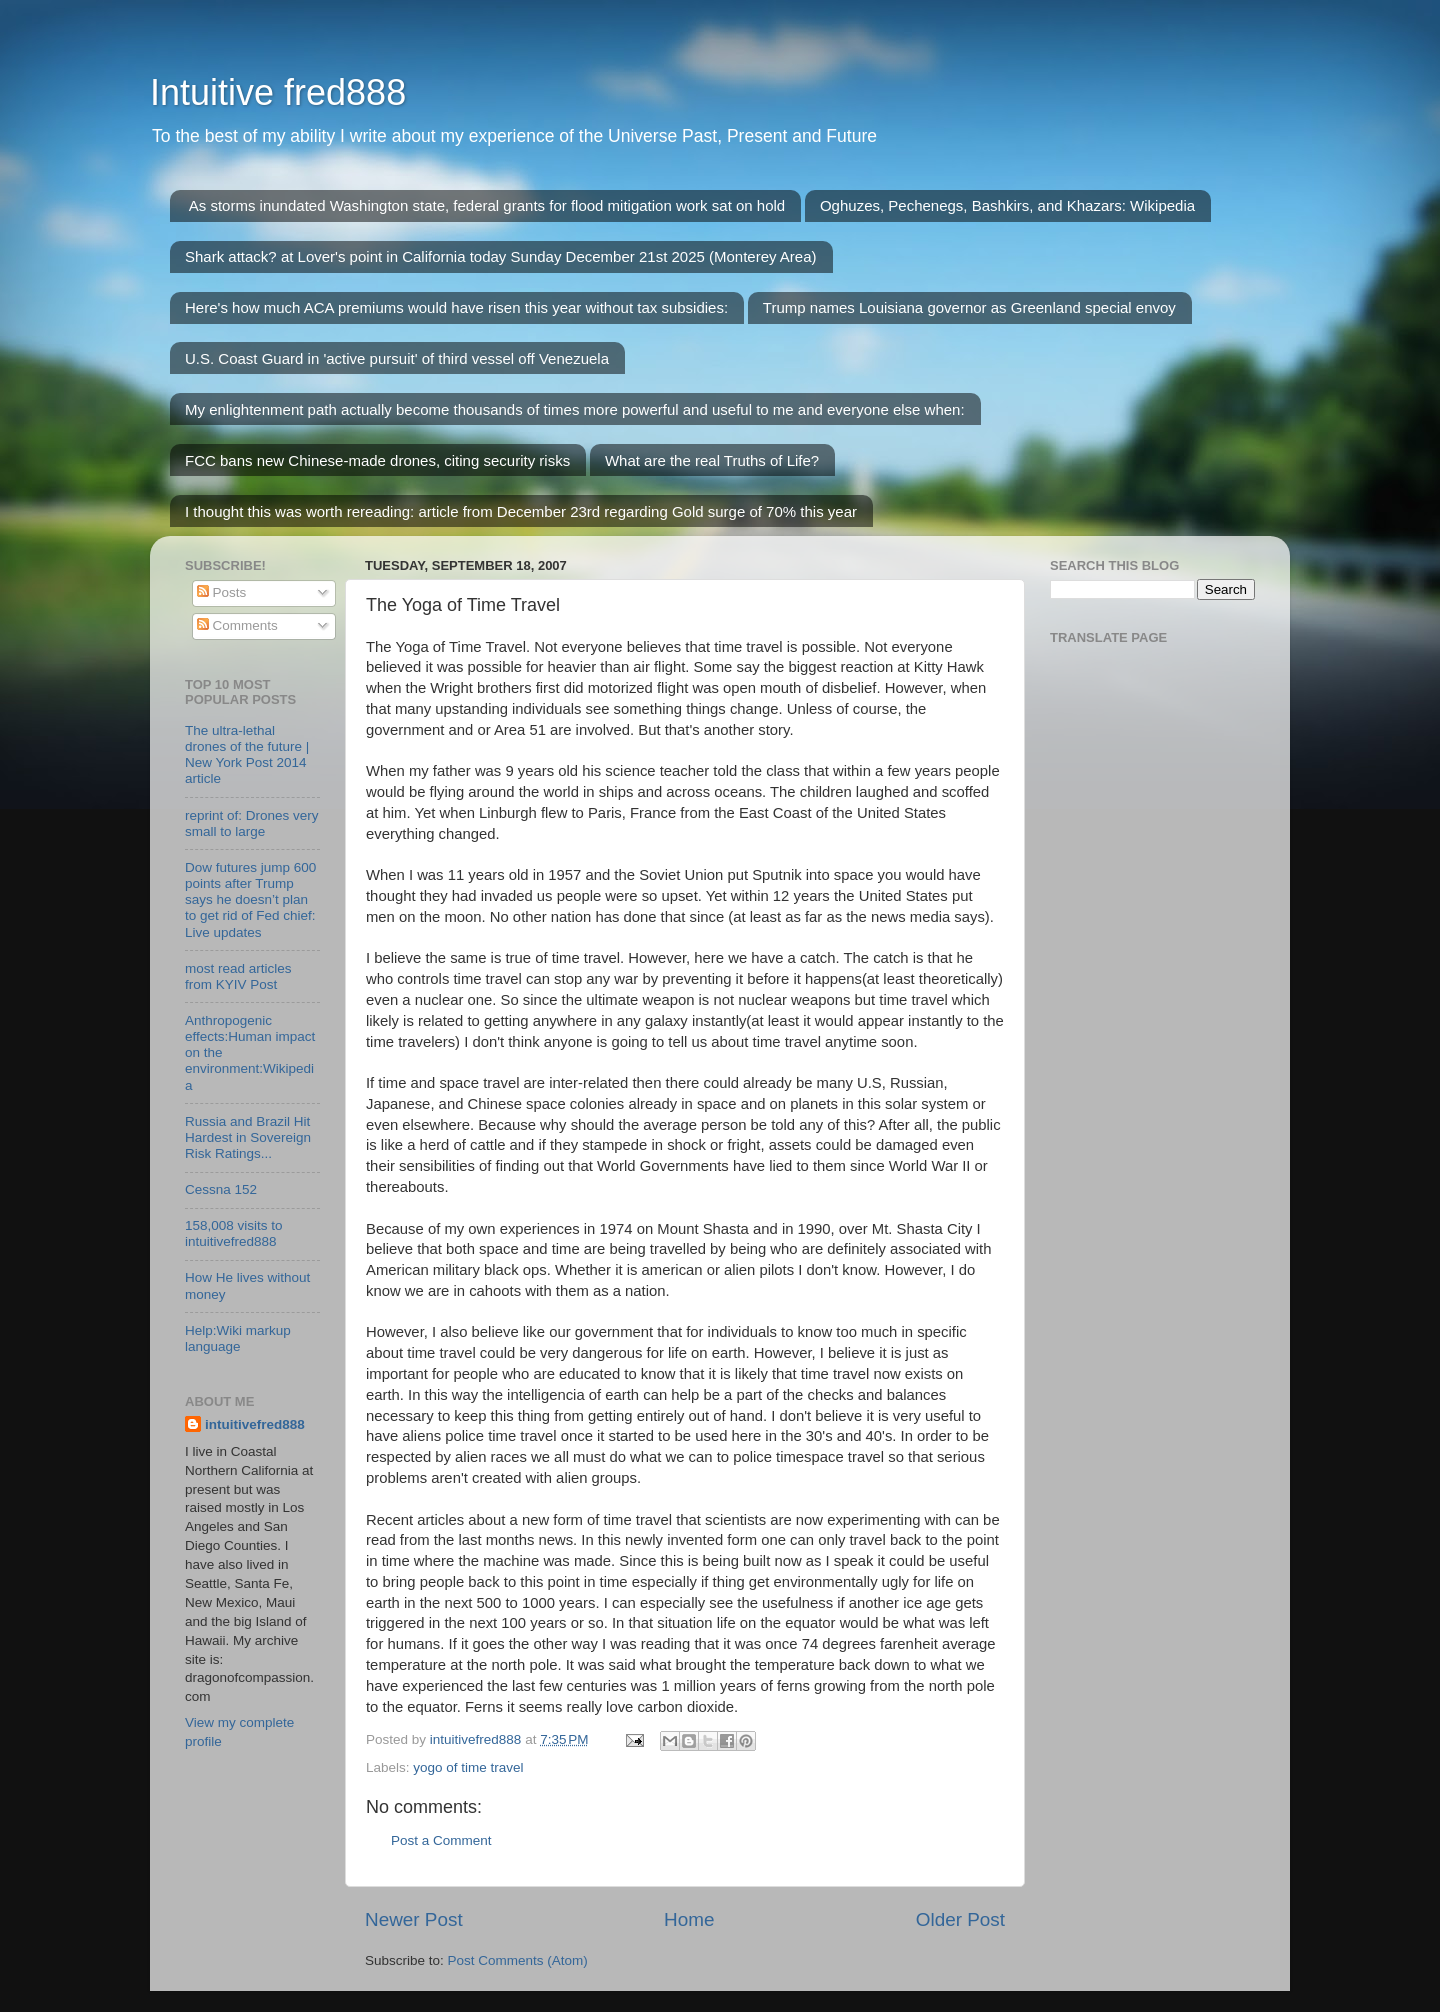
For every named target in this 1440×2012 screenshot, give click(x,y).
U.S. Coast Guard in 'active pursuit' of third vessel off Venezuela (397, 358)
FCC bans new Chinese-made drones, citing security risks (377, 460)
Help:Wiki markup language (238, 1338)
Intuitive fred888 (278, 92)
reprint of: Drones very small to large (252, 823)
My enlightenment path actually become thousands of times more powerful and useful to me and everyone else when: (575, 409)
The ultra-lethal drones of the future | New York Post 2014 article (247, 755)
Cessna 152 (221, 1189)
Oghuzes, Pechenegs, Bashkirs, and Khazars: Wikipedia (1007, 205)
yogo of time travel (468, 1767)
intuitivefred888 (255, 1424)
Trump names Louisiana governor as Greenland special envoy (969, 307)
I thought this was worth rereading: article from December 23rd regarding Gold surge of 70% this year (521, 511)
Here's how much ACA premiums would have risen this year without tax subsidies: (456, 307)
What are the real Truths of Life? (712, 460)
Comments (237, 625)
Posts (222, 592)
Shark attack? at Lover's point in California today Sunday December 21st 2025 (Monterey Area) (501, 256)
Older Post (960, 1919)
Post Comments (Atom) (518, 1960)
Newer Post (414, 1919)
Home (689, 1919)
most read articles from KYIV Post (238, 976)
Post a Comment (441, 1840)
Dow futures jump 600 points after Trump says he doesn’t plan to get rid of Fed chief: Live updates (250, 900)
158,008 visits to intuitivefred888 (234, 1233)
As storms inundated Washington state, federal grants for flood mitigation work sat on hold (487, 205)
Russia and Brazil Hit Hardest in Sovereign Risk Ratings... (248, 1137)
